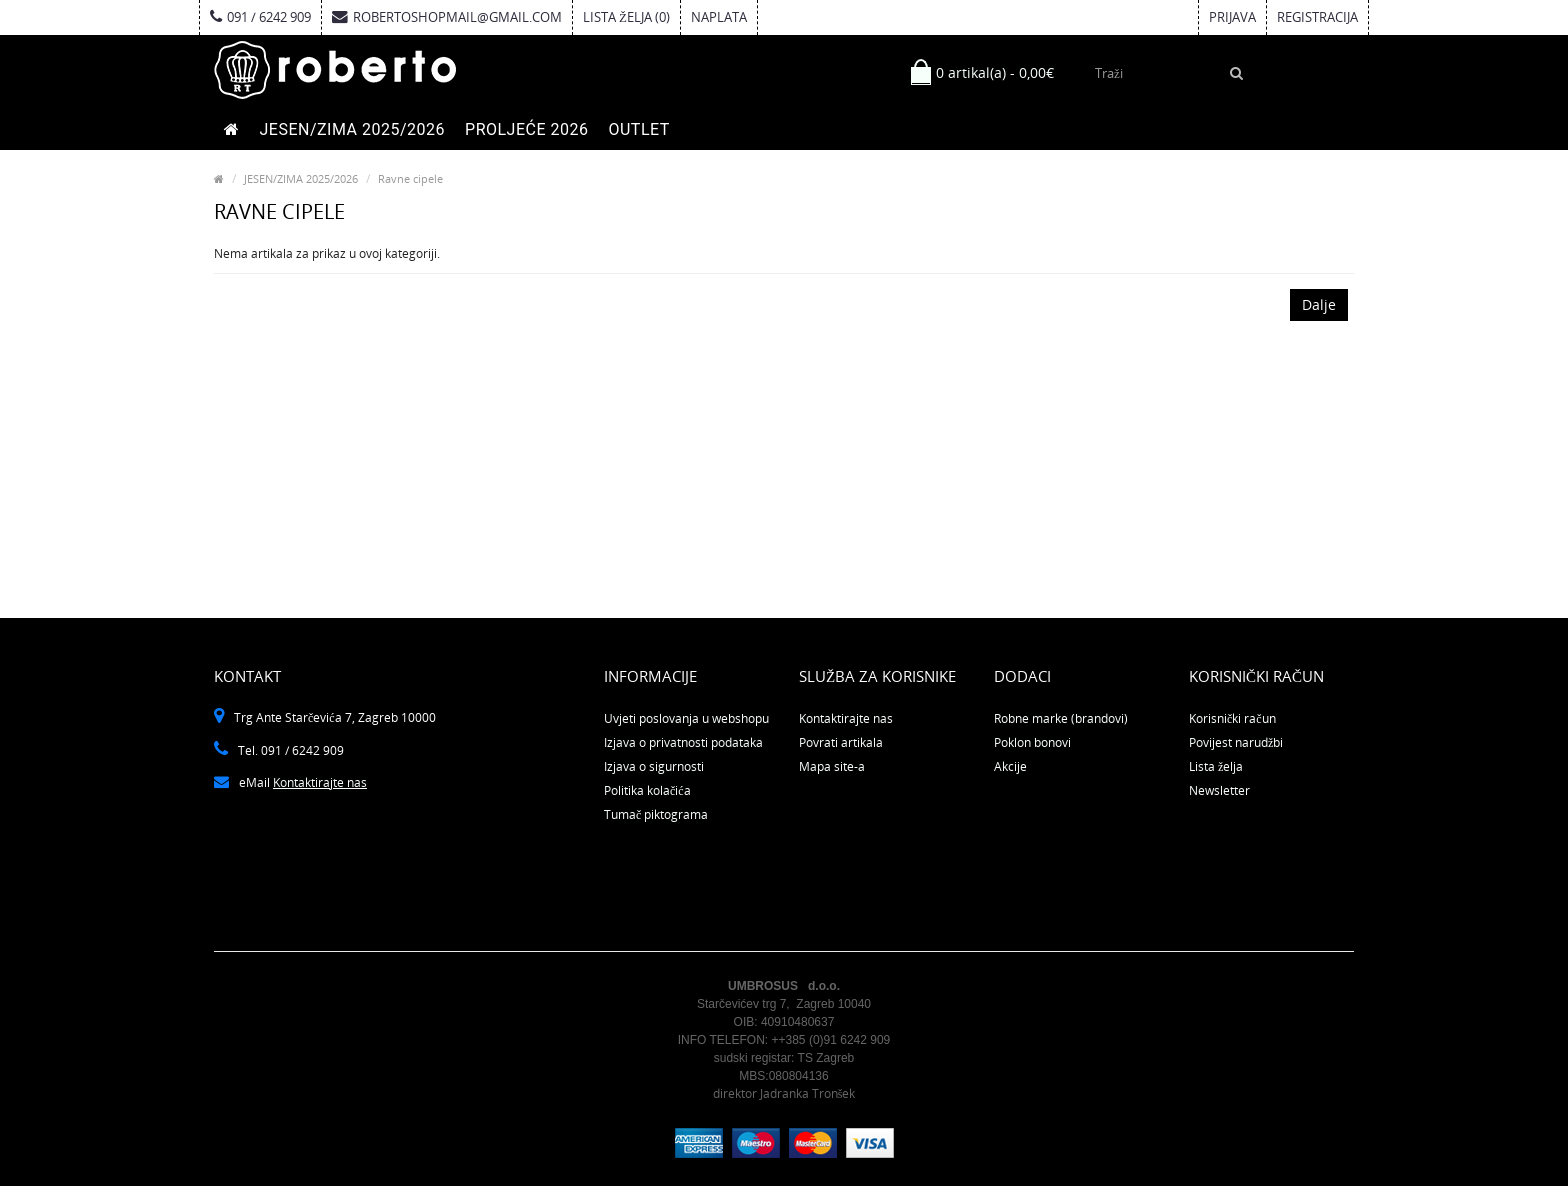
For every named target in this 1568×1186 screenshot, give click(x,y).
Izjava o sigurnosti (654, 766)
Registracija (1317, 17)
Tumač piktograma (656, 814)
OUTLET (638, 129)
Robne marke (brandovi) (1061, 718)
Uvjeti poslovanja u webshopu (686, 718)
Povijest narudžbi (1236, 742)
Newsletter (1219, 790)
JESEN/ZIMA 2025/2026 (353, 129)
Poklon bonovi (1032, 742)
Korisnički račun (1232, 718)
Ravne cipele (410, 178)
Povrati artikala (841, 742)
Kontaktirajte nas (320, 782)
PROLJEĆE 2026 (526, 129)
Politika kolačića (647, 790)
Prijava (1232, 17)
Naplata (719, 17)
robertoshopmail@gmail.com (447, 17)
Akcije (1010, 766)
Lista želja (1216, 766)
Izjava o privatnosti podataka (683, 742)
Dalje (1319, 304)
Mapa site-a (832, 766)
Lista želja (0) (626, 17)
